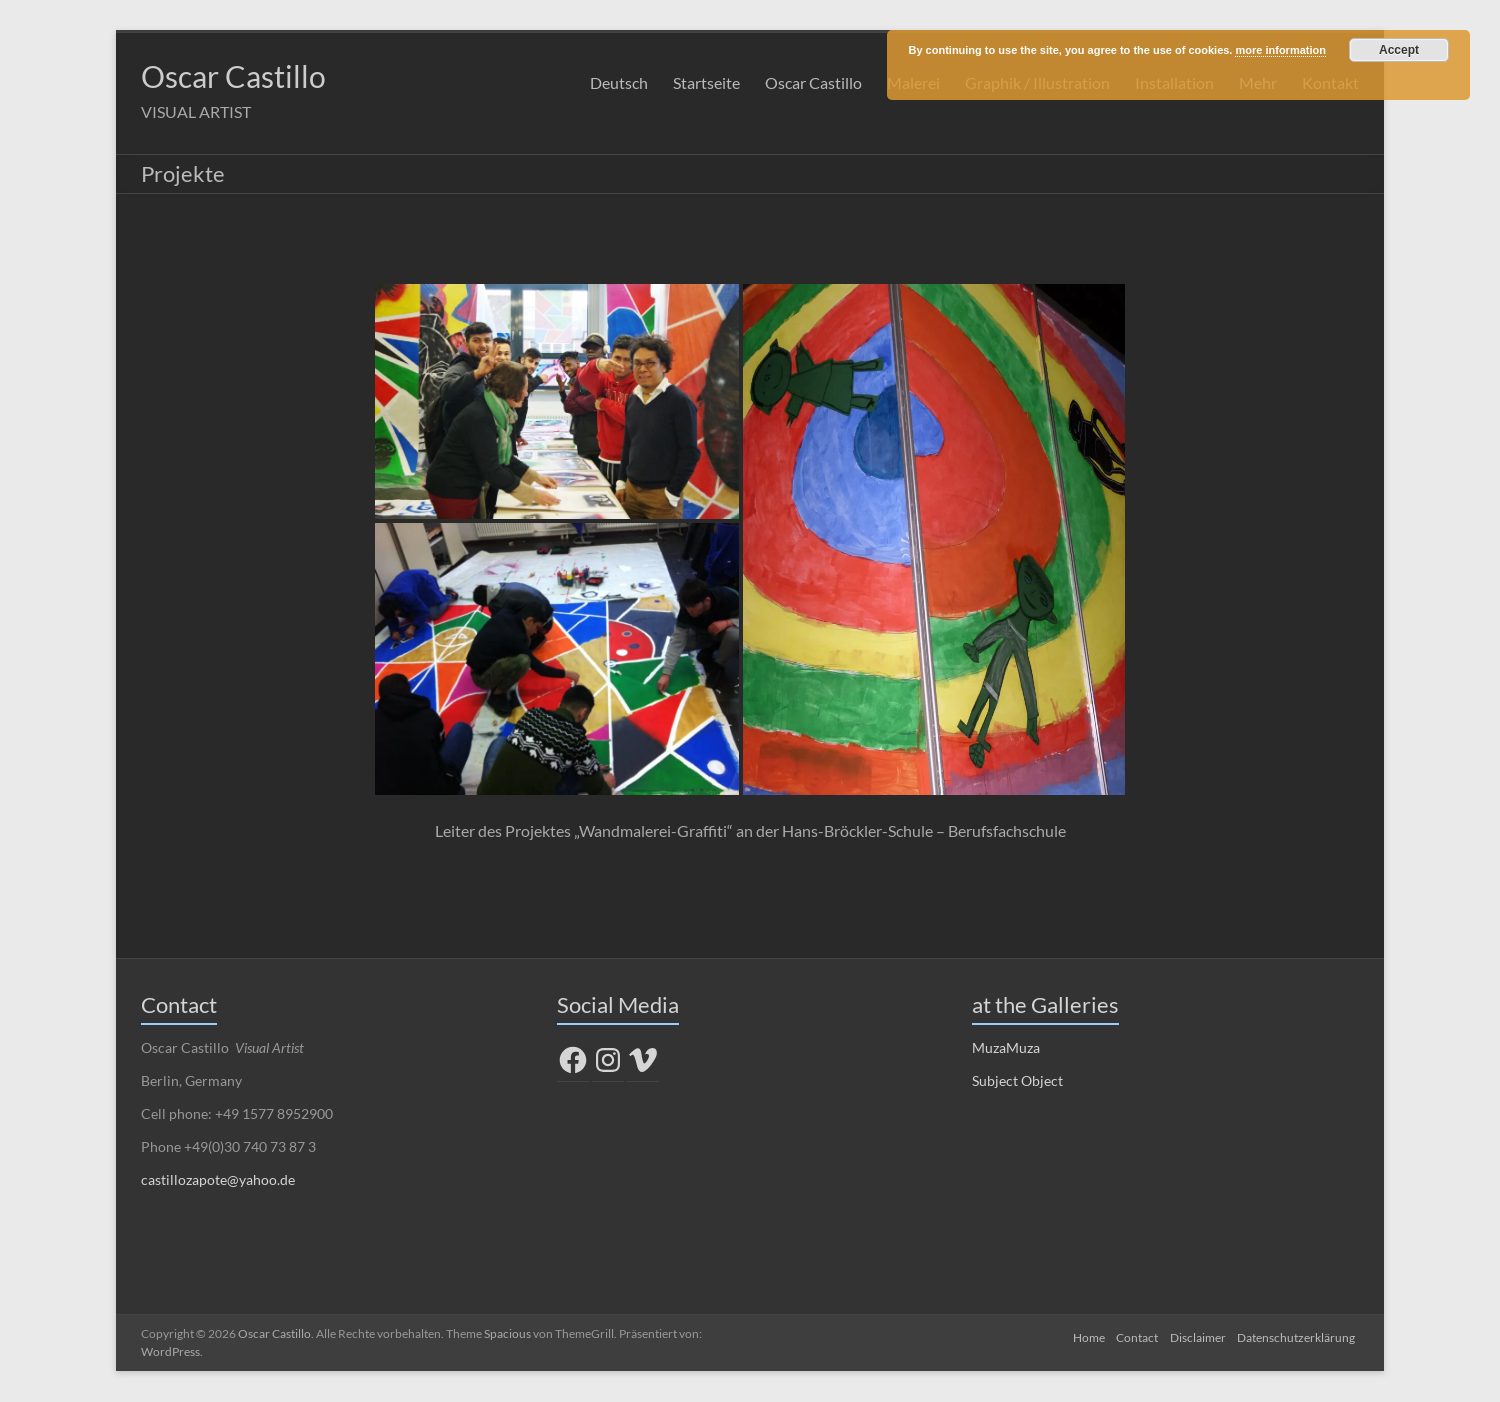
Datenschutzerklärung (1300, 1334)
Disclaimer (1197, 1334)
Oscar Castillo (251, 76)
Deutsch (619, 82)
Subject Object (1017, 1081)
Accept (1399, 50)
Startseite (706, 82)
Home (1079, 1334)
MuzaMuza (1006, 1048)
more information (1280, 50)
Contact (1132, 1334)
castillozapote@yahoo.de (218, 1180)
